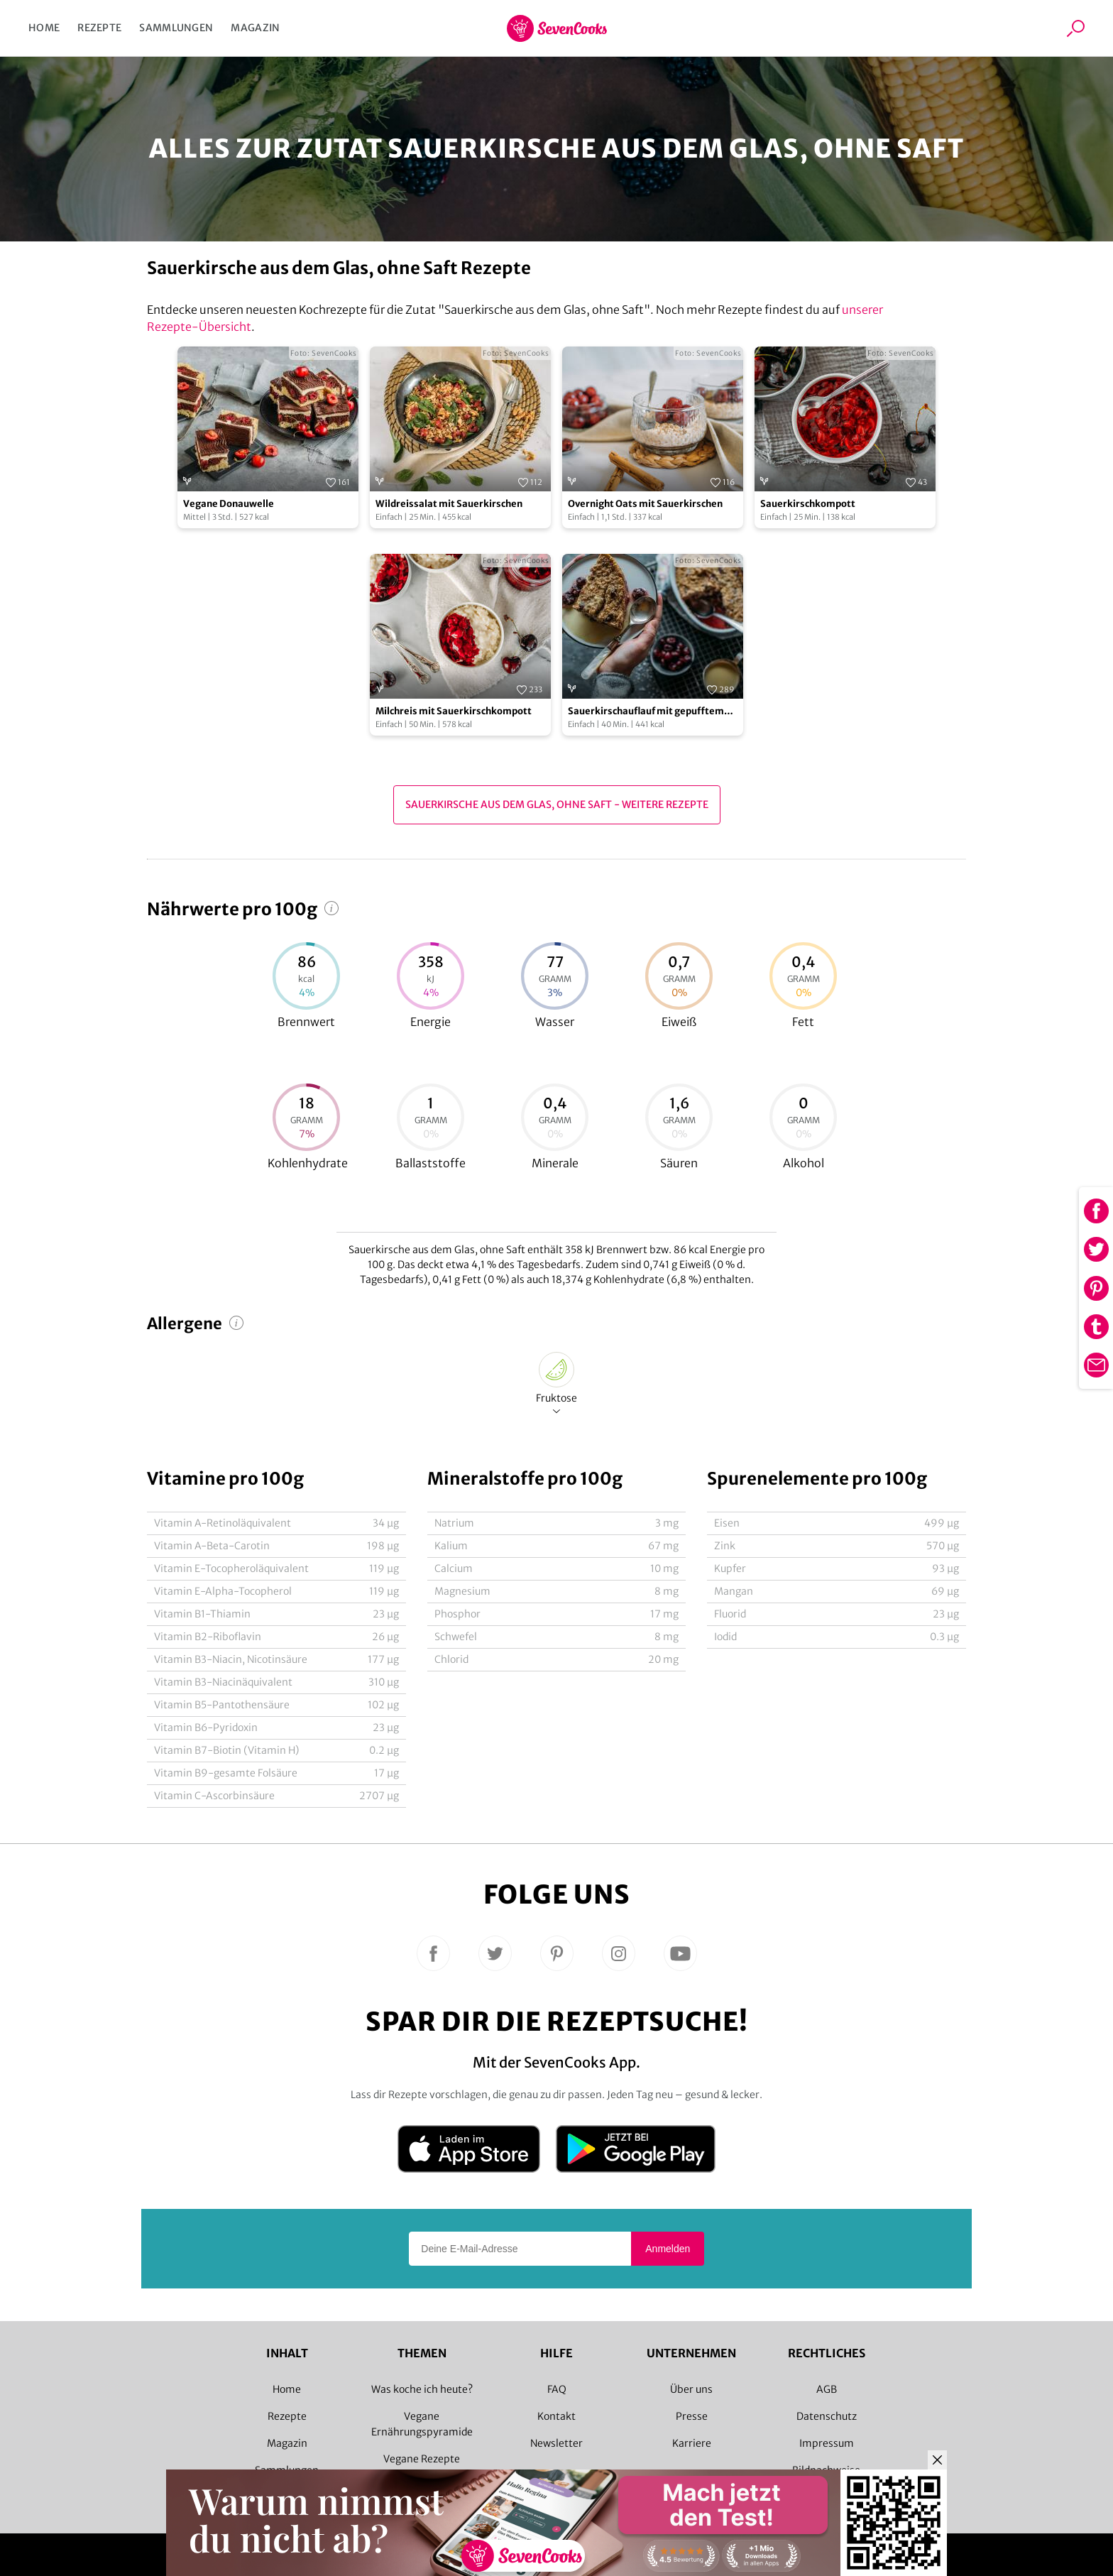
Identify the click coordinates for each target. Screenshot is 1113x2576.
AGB (826, 2389)
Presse (692, 2416)
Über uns (691, 2389)
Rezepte (99, 27)
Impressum (826, 2443)
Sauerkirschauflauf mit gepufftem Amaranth (646, 712)
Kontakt (556, 2416)
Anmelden (667, 2248)
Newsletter (556, 2443)
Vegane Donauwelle (228, 504)
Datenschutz (826, 2416)
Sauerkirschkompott (807, 504)
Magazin (255, 27)
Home (44, 27)
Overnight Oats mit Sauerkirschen (645, 504)
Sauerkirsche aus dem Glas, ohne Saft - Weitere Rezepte (556, 804)
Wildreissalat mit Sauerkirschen (448, 504)
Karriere (691, 2443)
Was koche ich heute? (422, 2389)
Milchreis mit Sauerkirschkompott (453, 711)
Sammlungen (176, 27)
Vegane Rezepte (421, 2458)
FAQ (556, 2389)
